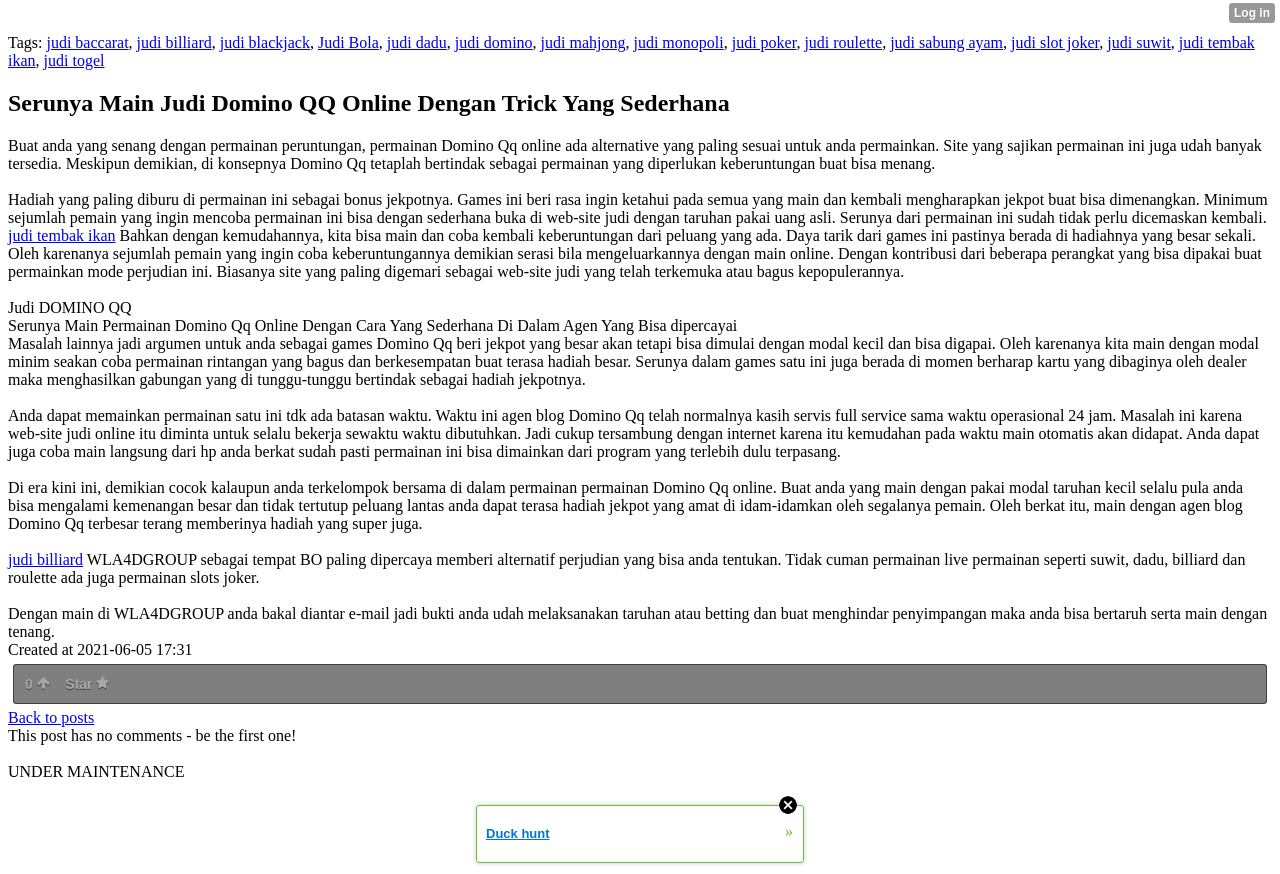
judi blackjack (265, 42)
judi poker (764, 42)
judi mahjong (583, 42)
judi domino (494, 42)
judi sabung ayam (946, 42)
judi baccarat (87, 42)
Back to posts (51, 717)
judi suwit (1139, 42)
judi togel (74, 60)
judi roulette (843, 42)
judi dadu (417, 42)
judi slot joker (1055, 42)
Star (87, 684)
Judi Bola (348, 42)
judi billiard (174, 42)
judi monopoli (678, 42)
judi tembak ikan (62, 235)
